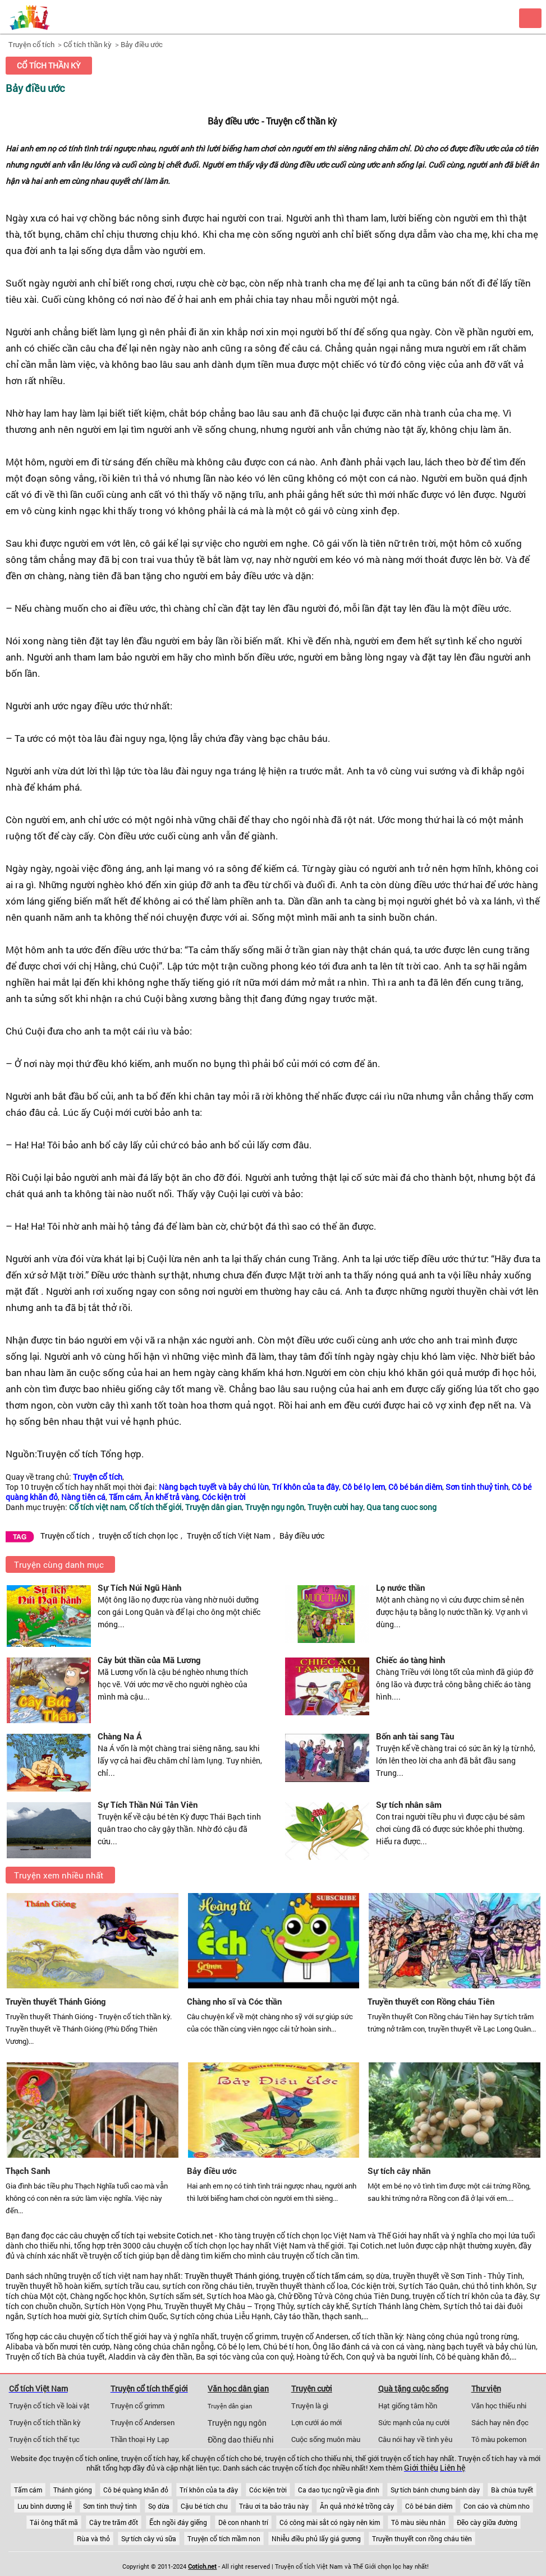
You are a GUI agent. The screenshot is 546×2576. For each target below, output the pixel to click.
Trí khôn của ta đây (209, 2489)
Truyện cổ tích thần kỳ (45, 2422)
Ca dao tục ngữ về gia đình (338, 2489)
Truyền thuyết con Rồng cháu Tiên (431, 2001)
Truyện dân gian (230, 2406)
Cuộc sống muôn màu (325, 2439)
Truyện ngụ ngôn (237, 2423)
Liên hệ (452, 2468)
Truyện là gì (309, 2405)
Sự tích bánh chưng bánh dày (435, 2489)
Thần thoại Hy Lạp (140, 2439)
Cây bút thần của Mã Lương (149, 1659)
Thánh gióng (72, 2489)
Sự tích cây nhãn (399, 2170)
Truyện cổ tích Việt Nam (228, 1536)
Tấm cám (28, 2489)
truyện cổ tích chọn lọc (138, 1536)
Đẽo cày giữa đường (487, 2522)
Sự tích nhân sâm (409, 1804)
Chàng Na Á (120, 1736)
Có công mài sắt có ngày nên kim (329, 2522)
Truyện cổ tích (31, 44)
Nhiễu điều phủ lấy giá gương (316, 2538)
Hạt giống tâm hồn (407, 2405)
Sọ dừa (158, 2505)
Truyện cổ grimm (137, 2405)
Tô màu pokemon (498, 2439)
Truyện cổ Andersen (143, 2422)
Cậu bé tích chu (204, 2505)
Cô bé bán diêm (428, 2505)
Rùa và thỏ (93, 2538)
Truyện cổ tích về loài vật (49, 2405)
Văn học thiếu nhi (498, 2405)
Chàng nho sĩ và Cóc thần (234, 2001)
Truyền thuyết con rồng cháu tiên (422, 2538)
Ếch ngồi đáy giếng (178, 2522)
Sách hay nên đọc (500, 2422)
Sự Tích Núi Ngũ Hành (139, 1587)
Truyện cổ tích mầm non (223, 2538)
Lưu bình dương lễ (44, 2505)
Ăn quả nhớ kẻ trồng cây (357, 2505)
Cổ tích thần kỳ (87, 44)
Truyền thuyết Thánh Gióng (55, 2001)
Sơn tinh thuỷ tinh (110, 2505)
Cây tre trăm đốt (113, 2522)
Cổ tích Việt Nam (38, 2388)
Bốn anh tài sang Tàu (415, 1736)
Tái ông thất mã (54, 2522)
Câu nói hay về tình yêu (415, 2439)
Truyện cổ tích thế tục (44, 2439)
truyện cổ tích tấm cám (322, 2276)
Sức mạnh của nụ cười (413, 2422)
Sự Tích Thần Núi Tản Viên (148, 1804)
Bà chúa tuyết (512, 2489)
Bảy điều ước (142, 44)
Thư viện (486, 2388)
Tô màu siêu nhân (418, 2522)
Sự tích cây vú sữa (148, 2538)
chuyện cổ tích (109, 2236)
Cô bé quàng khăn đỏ (135, 2489)
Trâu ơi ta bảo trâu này (274, 2505)
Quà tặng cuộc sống (413, 2388)
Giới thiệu (421, 2468)
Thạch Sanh (28, 2170)
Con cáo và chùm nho (497, 2505)
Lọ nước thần (400, 1587)
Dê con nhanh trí (243, 2522)
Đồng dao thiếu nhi (241, 2440)
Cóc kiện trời (268, 2489)
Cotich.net (195, 2236)
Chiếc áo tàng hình (410, 1659)
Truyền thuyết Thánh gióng (232, 2276)
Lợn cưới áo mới (316, 2422)
